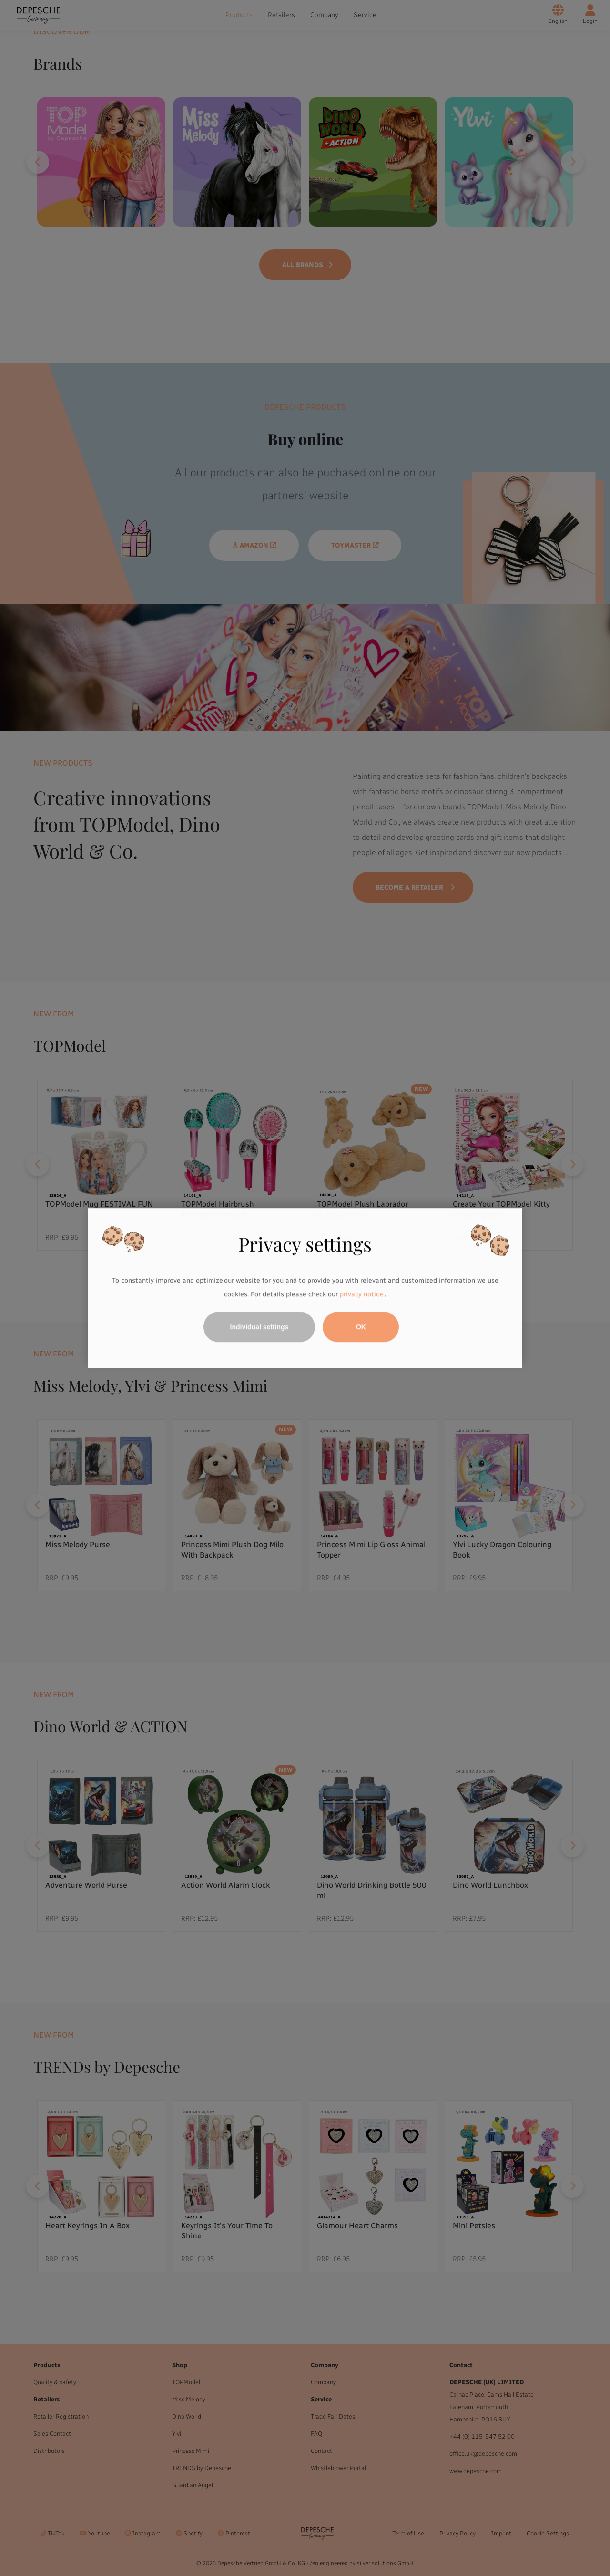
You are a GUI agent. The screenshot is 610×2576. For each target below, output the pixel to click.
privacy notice (361, 1295)
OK (361, 1327)
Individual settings (259, 1327)
